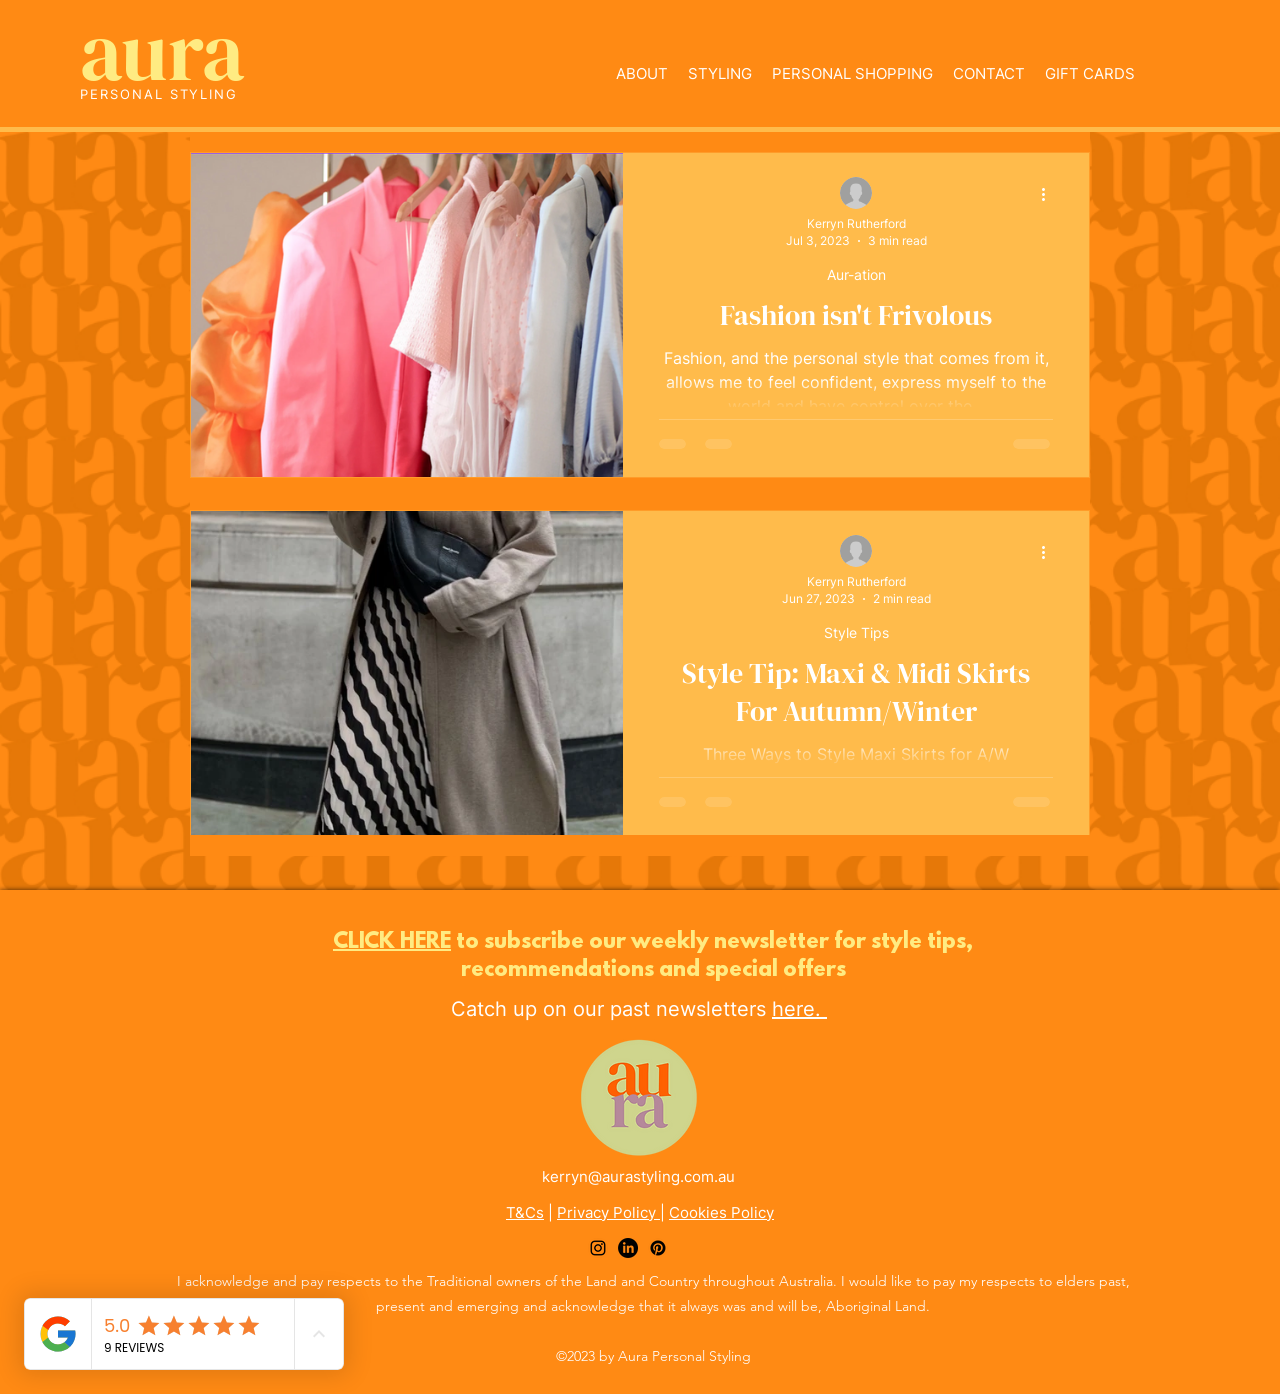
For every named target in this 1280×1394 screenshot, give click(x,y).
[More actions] (1050, 194)
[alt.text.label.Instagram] (598, 1248)
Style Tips (856, 632)
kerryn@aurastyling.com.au (638, 1176)
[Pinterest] (658, 1248)
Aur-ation (856, 274)
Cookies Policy (721, 1212)
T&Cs (525, 1212)
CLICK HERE (392, 942)
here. (799, 1009)
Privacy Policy (608, 1212)
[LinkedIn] (628, 1248)
